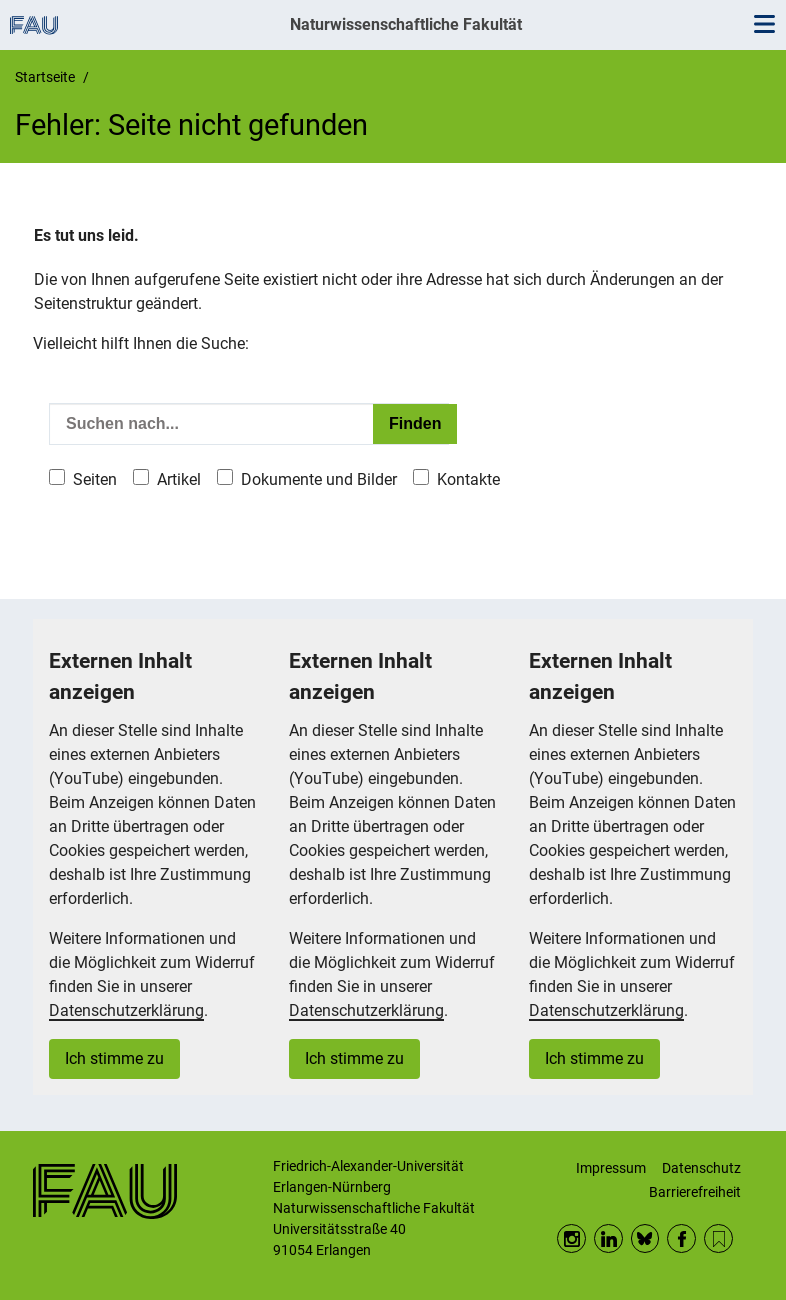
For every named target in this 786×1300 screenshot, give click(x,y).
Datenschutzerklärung (126, 1010)
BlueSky (645, 1238)
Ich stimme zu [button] (114, 1058)
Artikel (179, 479)
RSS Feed (718, 1238)
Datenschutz (701, 1168)
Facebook (681, 1238)
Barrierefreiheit (695, 1192)
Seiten (95, 479)
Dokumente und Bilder (319, 479)
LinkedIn (608, 1238)
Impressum (611, 1168)
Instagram (571, 1238)
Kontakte (468, 479)
